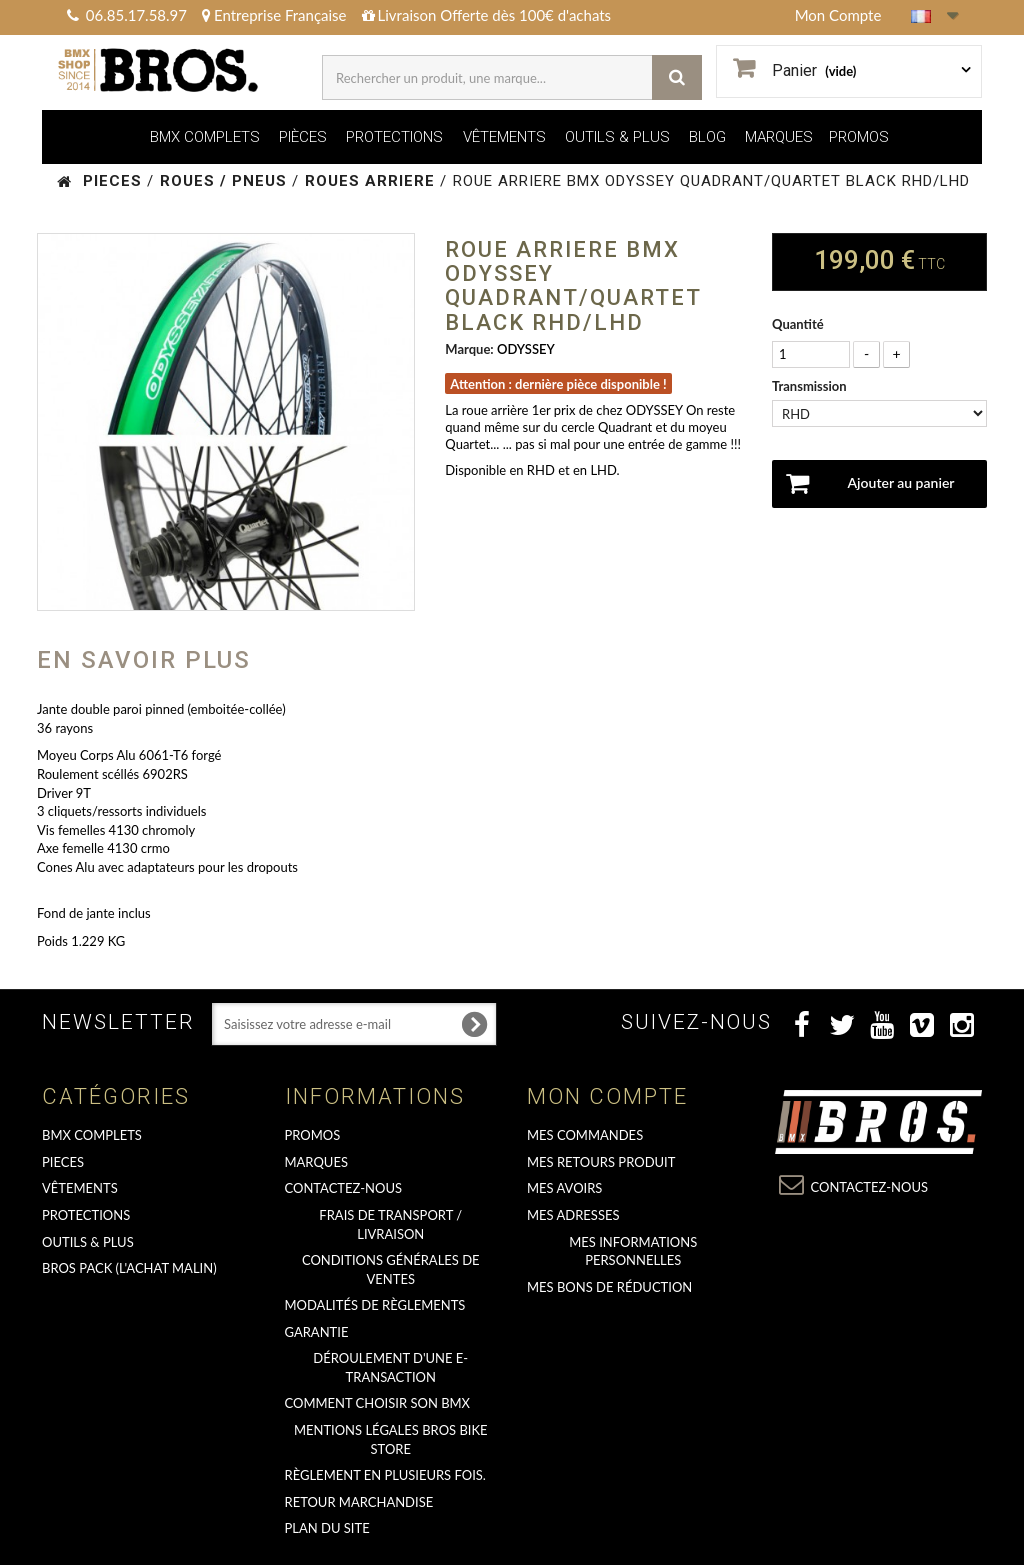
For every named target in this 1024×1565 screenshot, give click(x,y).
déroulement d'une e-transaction (390, 1367)
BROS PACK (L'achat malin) (129, 1268)
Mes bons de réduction (609, 1287)
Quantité (798, 324)
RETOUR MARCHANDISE (359, 1502)
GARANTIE (317, 1332)
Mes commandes (585, 1135)
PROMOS (859, 137)
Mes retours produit (601, 1162)
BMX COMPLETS (205, 137)
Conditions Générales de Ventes (391, 1269)
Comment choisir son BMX (378, 1403)
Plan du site (327, 1528)
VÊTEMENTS (504, 137)
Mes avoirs (564, 1188)
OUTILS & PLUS (617, 137)
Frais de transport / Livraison (390, 1224)
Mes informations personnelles (633, 1251)
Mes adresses (573, 1215)
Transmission (811, 386)
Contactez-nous (344, 1188)
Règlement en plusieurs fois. (385, 1475)
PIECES (63, 1162)
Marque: (469, 349)
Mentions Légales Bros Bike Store (391, 1439)
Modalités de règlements (375, 1305)
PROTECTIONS (394, 137)
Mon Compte (838, 15)
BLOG (707, 137)
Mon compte (607, 1096)
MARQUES (779, 137)
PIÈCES (303, 137)
